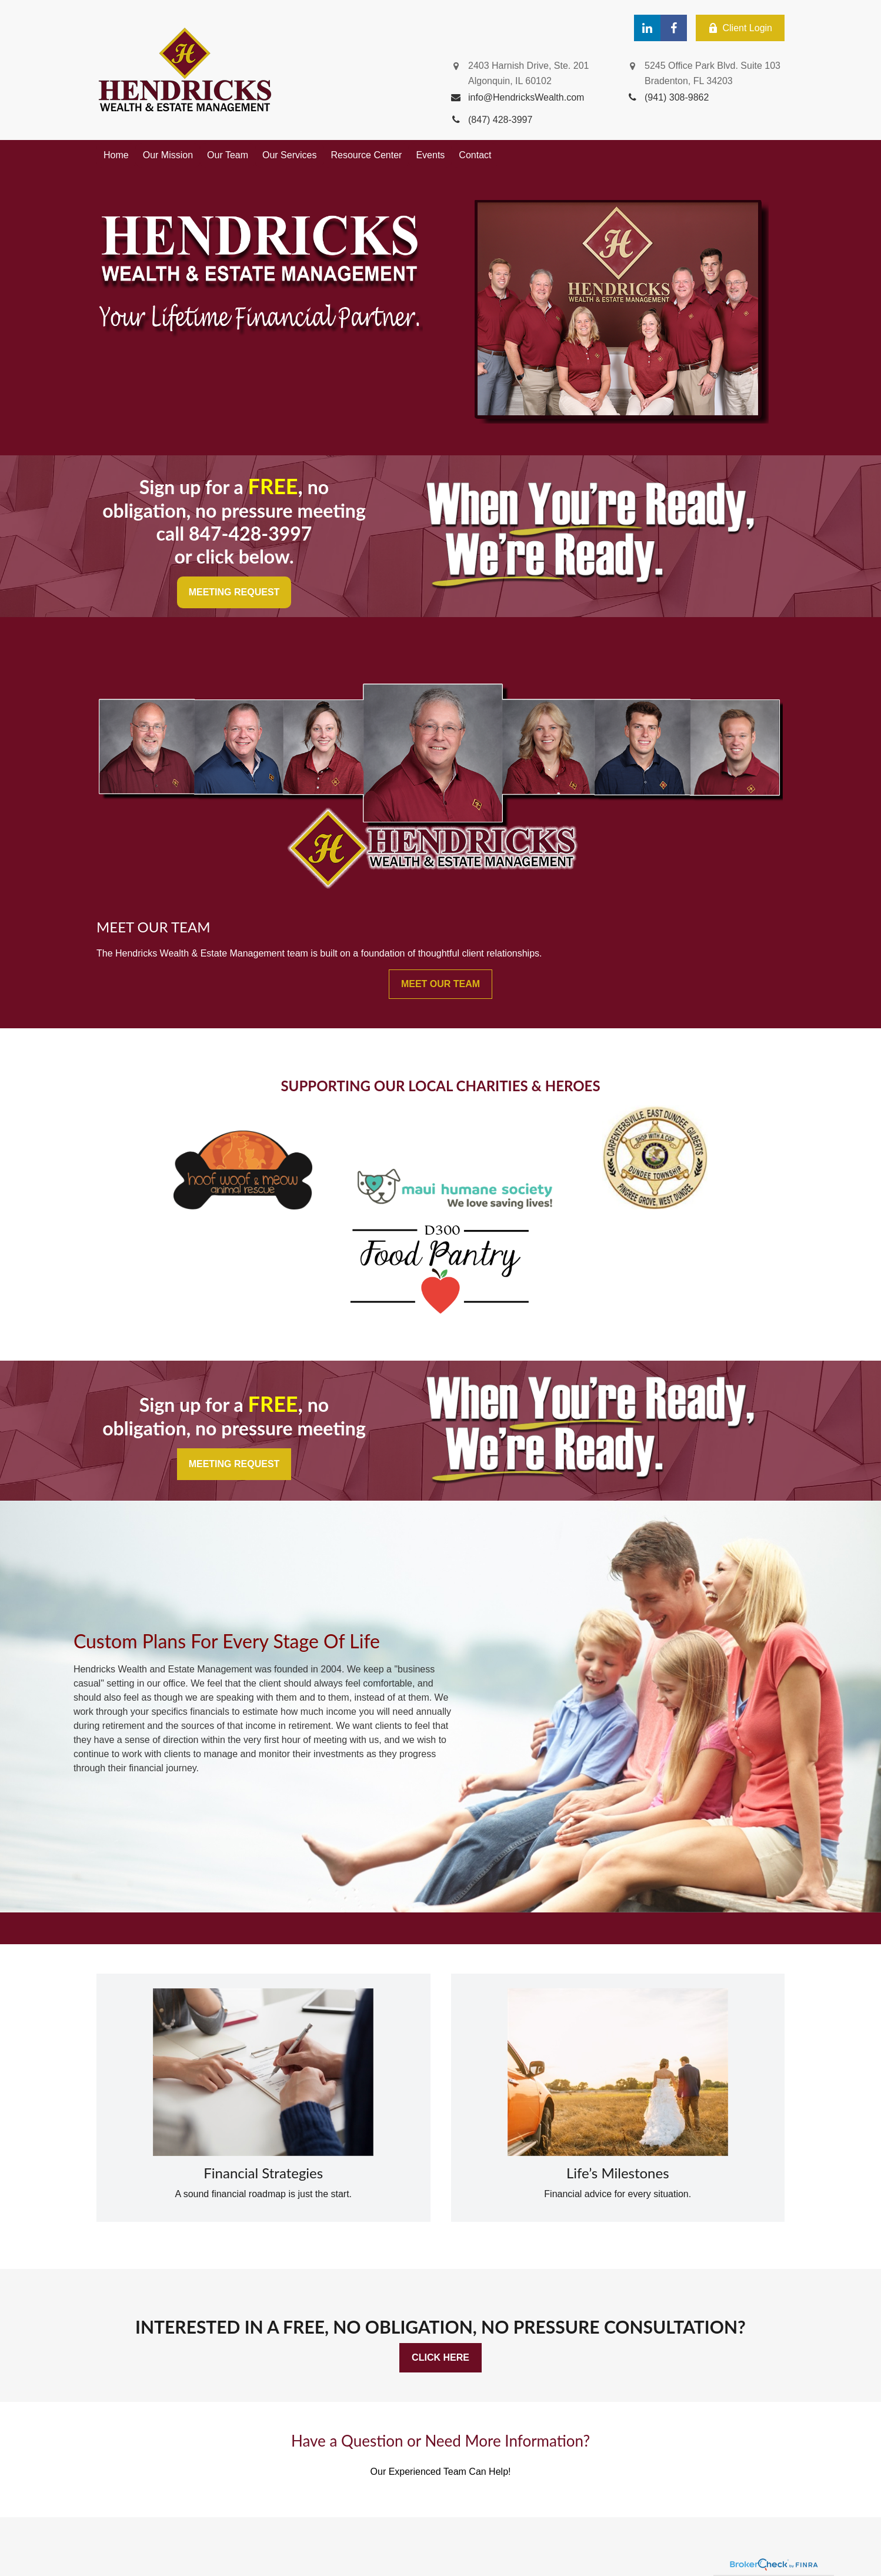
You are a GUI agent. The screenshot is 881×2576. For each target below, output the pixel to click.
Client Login (740, 28)
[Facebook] (673, 28)
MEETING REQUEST (234, 592)
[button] (116, 155)
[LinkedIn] (647, 28)
